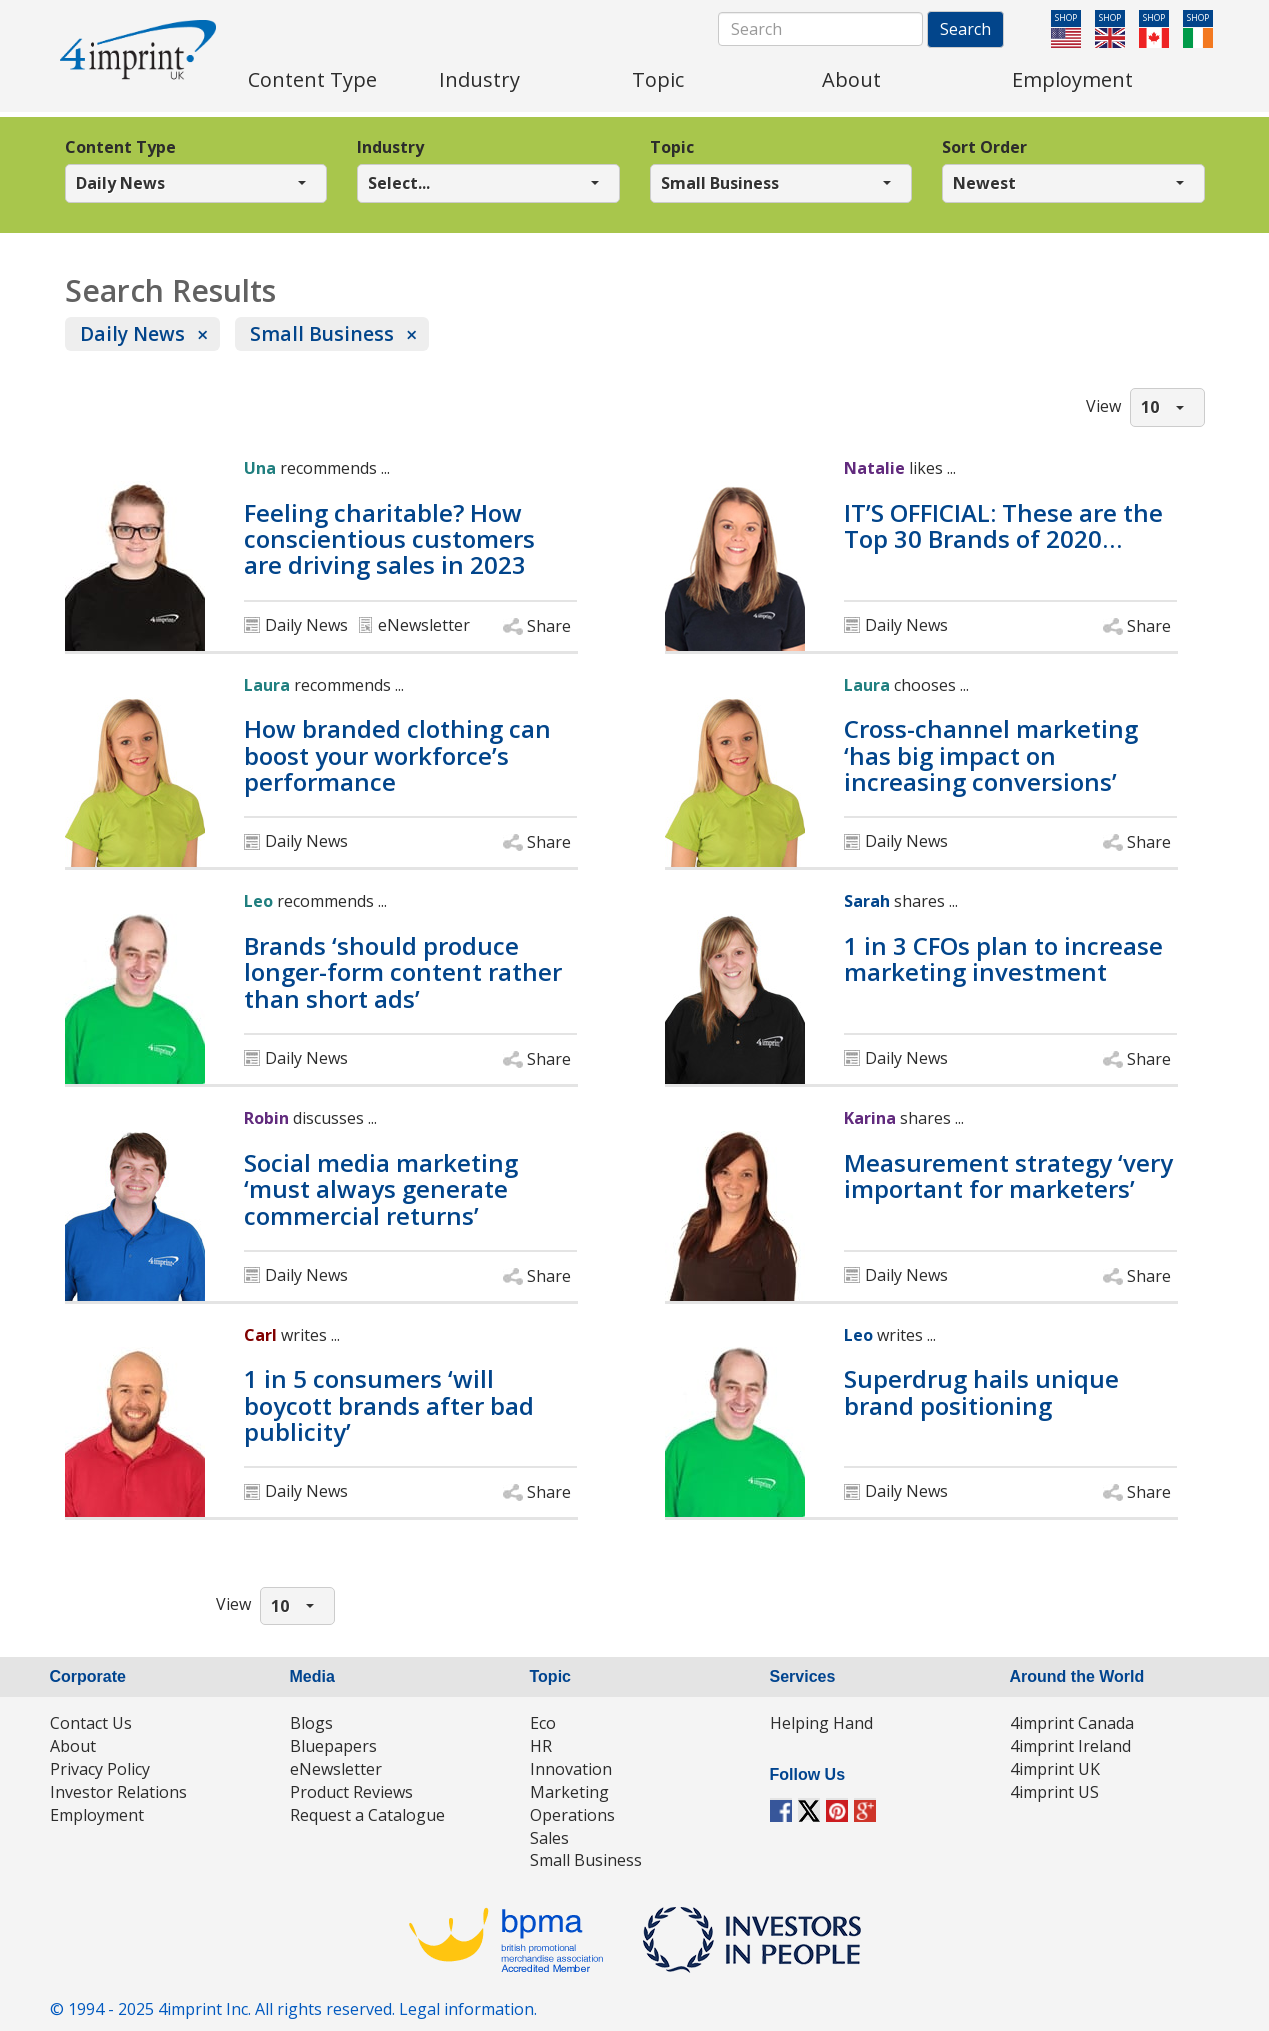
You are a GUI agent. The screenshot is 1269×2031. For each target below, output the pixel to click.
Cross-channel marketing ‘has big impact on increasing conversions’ (991, 755)
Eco (543, 1723)
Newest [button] (984, 183)
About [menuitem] (851, 79)
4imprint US (1054, 1792)
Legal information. (468, 2009)
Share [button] (549, 626)
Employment (97, 1815)
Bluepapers (333, 1746)
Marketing (569, 1792)
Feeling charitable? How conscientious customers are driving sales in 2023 (389, 539)
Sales (549, 1838)
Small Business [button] (720, 183)
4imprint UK (1055, 1769)
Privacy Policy (100, 1769)
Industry (390, 147)
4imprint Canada (1072, 1723)
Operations (572, 1815)
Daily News (132, 333)
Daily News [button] (120, 183)
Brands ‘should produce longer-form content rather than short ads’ (403, 972)
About (73, 1746)
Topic (672, 147)
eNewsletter (336, 1769)
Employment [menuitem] (1072, 79)
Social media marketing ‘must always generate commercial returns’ (381, 1189)
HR (541, 1746)
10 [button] (1150, 407)
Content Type (120, 147)
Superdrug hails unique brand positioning (981, 1392)
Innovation (571, 1769)
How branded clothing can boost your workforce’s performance (397, 755)
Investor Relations (118, 1792)
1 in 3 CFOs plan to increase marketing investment (1003, 959)
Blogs (311, 1723)
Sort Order (984, 147)
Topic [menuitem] (658, 79)
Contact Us (91, 1723)
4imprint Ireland (1070, 1746)
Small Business (322, 333)
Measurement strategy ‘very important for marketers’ (1008, 1176)
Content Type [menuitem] (312, 79)
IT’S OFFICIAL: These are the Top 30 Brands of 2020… (1003, 526)
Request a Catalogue (367, 1815)
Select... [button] (399, 183)
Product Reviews (351, 1792)
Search (965, 29)
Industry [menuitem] (479, 79)
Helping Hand (821, 1723)
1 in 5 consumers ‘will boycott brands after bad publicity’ (389, 1405)
